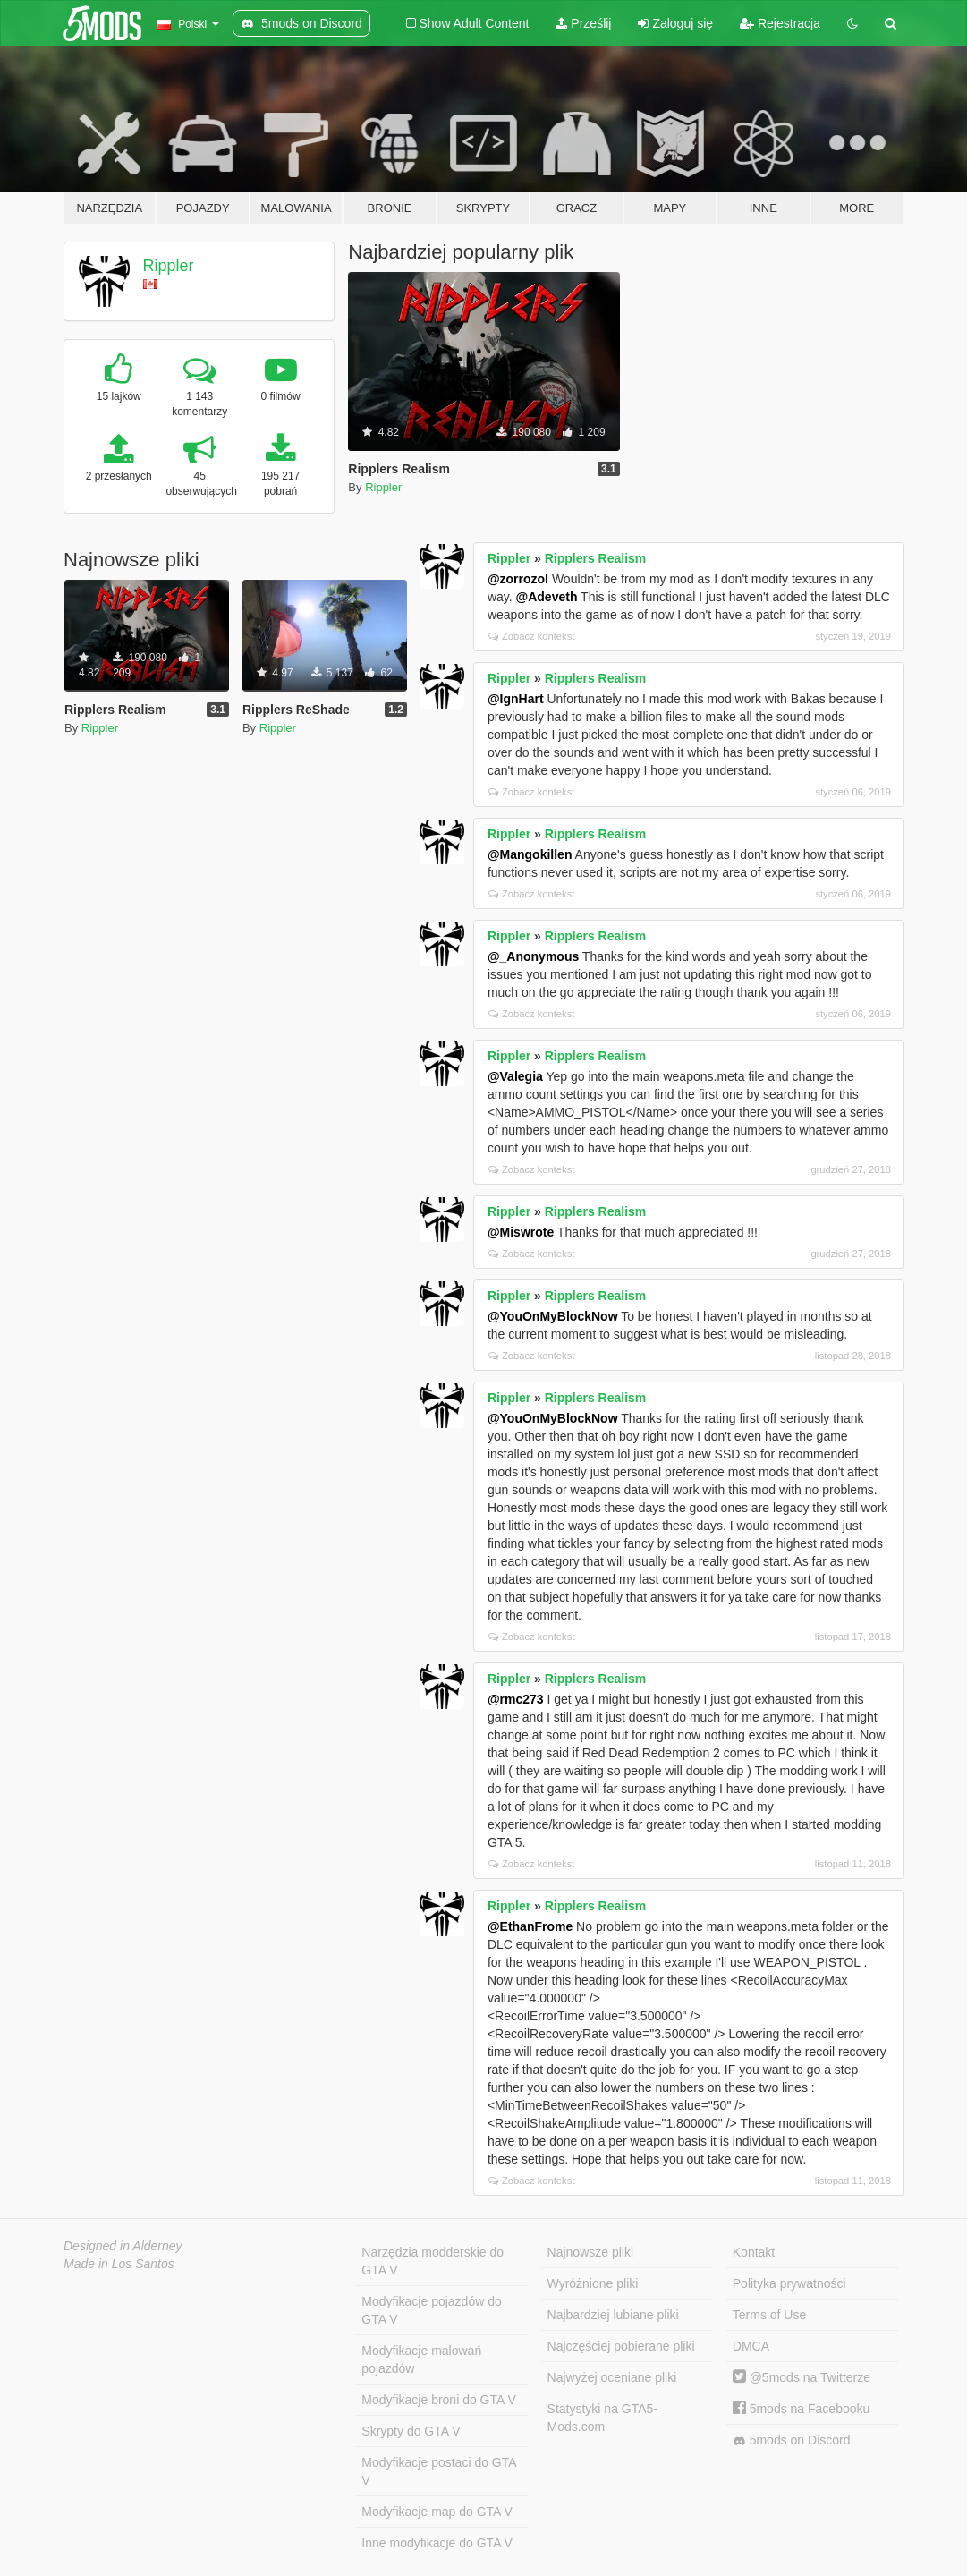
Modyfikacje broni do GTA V (438, 2400)
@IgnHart (516, 699)
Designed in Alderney (123, 2246)
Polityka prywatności (789, 2283)
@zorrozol (518, 579)
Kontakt (754, 2252)
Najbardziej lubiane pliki (613, 2315)
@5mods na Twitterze (801, 2377)
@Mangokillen (530, 854)
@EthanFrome (530, 1926)
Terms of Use (769, 2315)
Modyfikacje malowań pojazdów (421, 2359)
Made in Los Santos (119, 2264)
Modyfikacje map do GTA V (437, 2511)
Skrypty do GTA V (410, 2431)
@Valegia (515, 1076)
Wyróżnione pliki (593, 2283)
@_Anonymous (533, 956)
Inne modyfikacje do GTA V (437, 2543)
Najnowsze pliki (590, 2252)
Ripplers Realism (596, 558)
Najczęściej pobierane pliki (621, 2346)
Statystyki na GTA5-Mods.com (602, 2418)
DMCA (751, 2346)
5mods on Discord (792, 2440)
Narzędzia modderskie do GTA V (432, 2261)
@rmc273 (516, 1699)
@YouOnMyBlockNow (553, 1316)
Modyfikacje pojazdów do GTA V (431, 2310)
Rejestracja (780, 23)
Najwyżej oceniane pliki (612, 2377)
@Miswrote (521, 1232)
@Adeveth (547, 597)
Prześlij (583, 23)
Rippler (168, 266)
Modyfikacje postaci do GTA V (438, 2471)
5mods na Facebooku (801, 2409)
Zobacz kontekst (531, 636)
